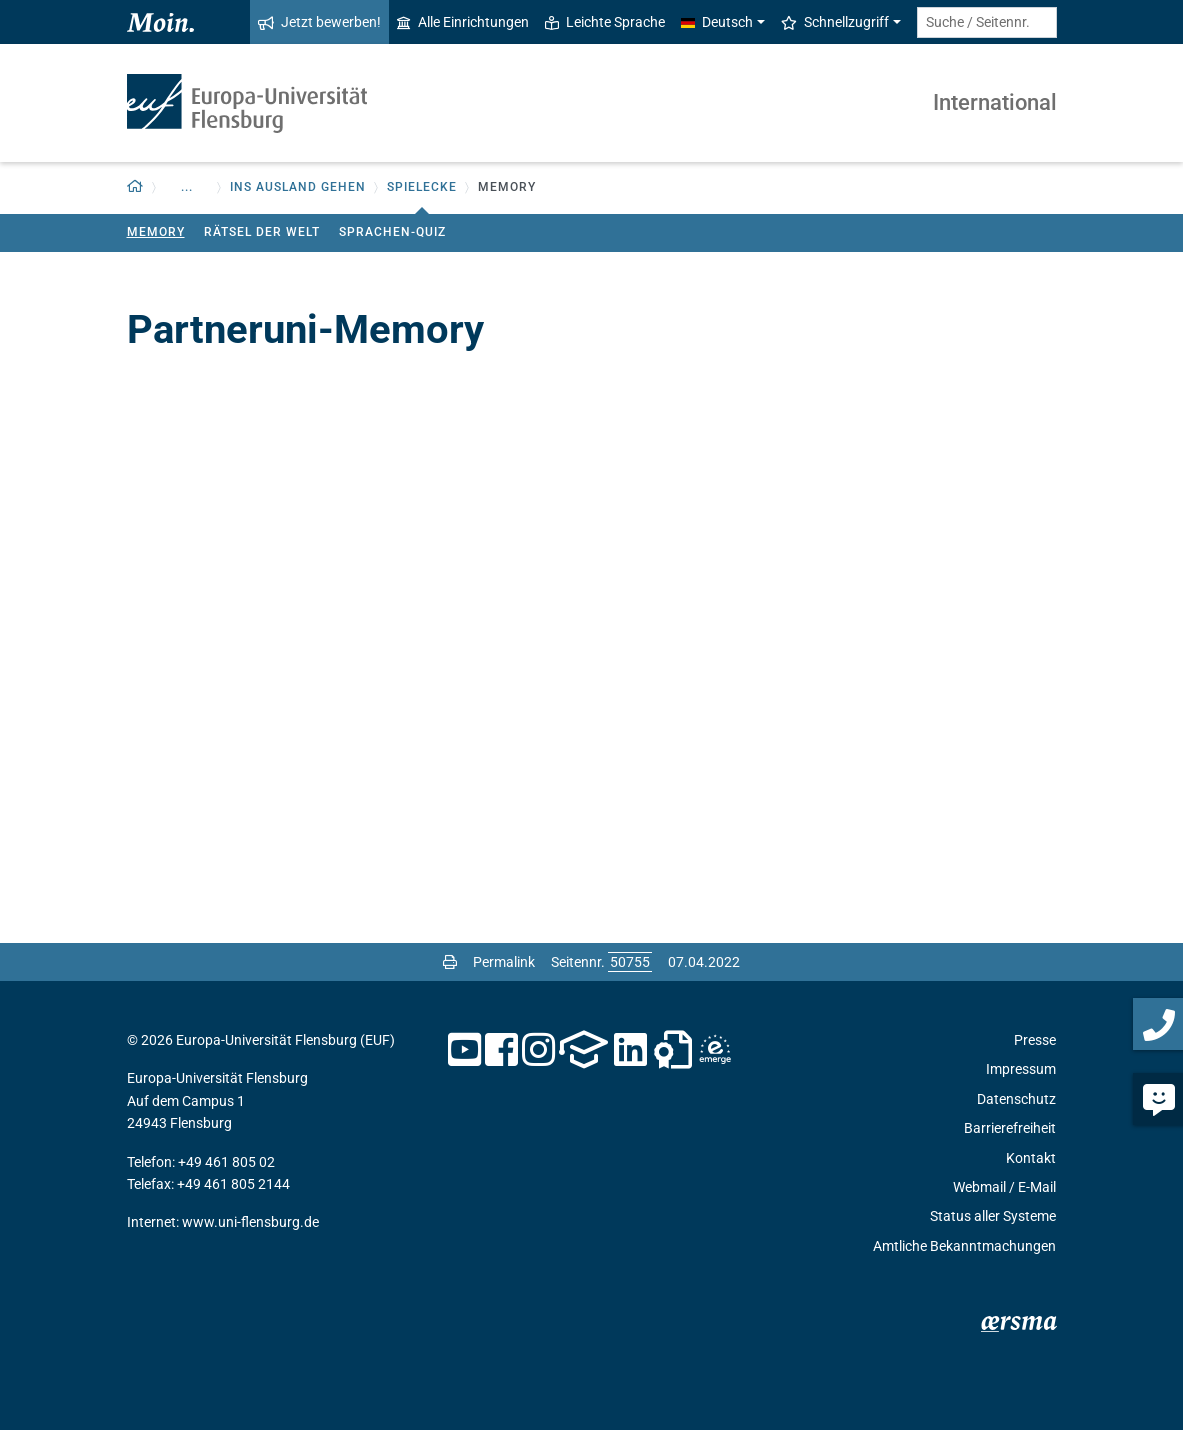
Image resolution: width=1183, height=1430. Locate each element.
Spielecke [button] (422, 187)
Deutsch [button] (717, 22)
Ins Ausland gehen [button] (298, 187)
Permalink (504, 962)
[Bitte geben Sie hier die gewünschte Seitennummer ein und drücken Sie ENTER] (630, 962)
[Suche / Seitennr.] (987, 22)
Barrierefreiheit (1010, 1128)
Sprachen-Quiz (392, 232)
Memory (156, 232)
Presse (1035, 1040)
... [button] (187, 187)
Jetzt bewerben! (319, 22)
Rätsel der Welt (262, 232)
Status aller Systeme (993, 1216)
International (995, 102)
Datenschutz (1016, 1099)
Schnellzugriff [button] (835, 22)
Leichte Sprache (605, 22)
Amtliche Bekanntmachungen (964, 1246)
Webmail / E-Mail (1004, 1187)
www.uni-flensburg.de (250, 1222)
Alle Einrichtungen (463, 22)
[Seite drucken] (450, 962)
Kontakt (1031, 1158)
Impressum (1021, 1069)
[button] (135, 187)
